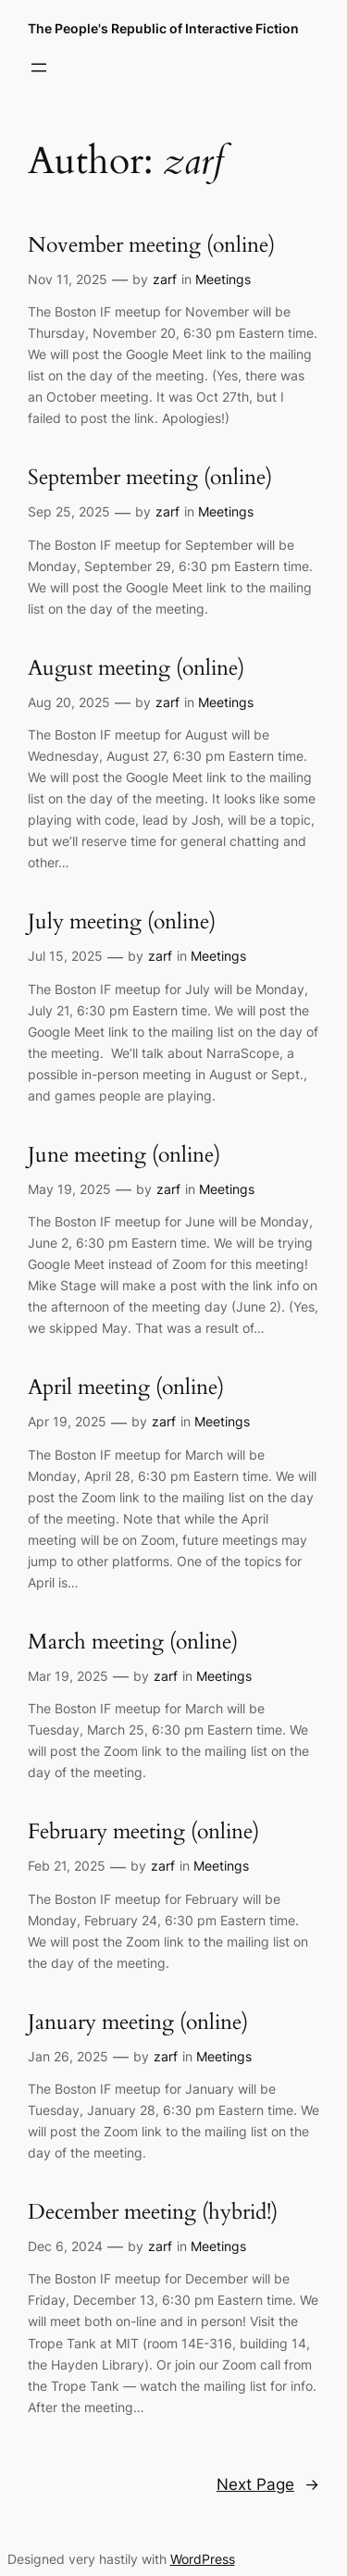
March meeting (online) (133, 1642)
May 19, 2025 (69, 1189)
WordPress (202, 2559)
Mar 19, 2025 (68, 1676)
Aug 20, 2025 (69, 702)
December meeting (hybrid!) (153, 2212)
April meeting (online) (126, 1387)
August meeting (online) (136, 668)
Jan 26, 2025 (68, 2056)
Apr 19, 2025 (67, 1421)
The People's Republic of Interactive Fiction (163, 28)
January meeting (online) (138, 2022)
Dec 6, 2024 (65, 2246)
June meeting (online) (124, 1155)
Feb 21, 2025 (66, 1865)
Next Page (268, 2484)
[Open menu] (39, 67)
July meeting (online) (122, 922)
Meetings (223, 279)
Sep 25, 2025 (69, 511)
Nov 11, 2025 (67, 279)
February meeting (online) (143, 1832)
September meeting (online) (150, 478)
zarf (165, 279)
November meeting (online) (151, 245)
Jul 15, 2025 (65, 956)
